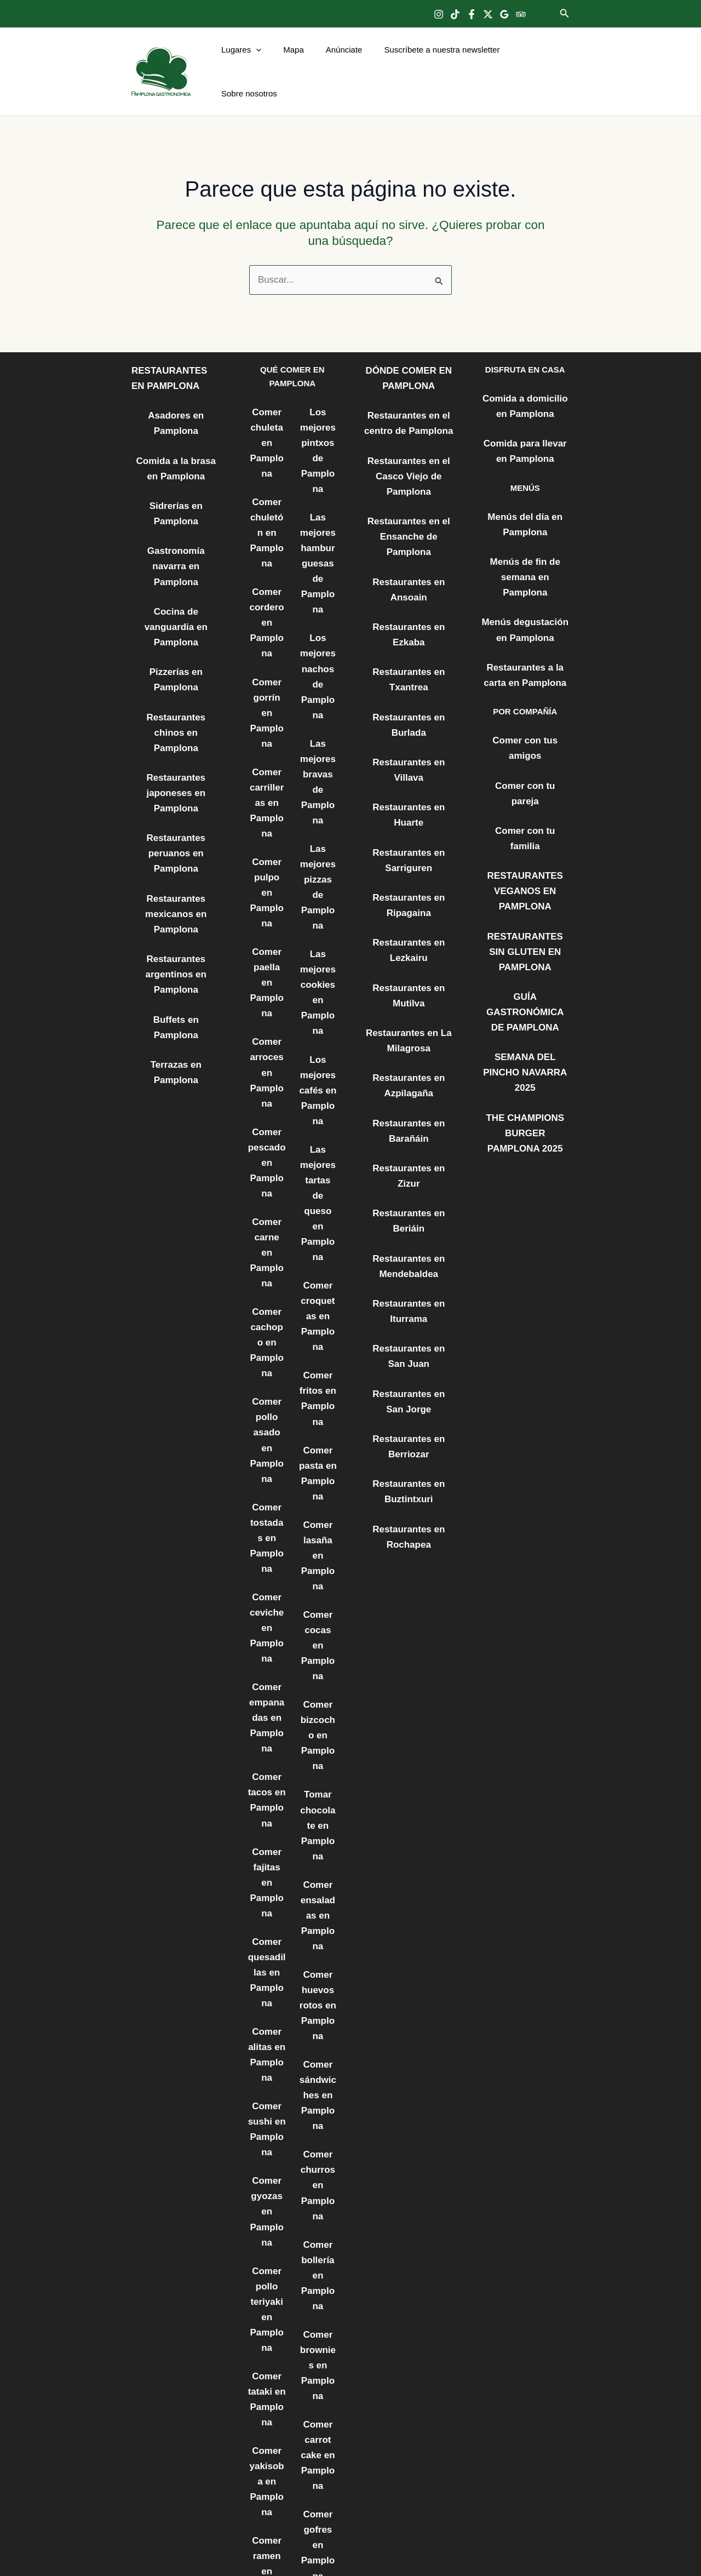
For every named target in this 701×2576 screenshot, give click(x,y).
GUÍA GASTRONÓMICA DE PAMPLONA (525, 886)
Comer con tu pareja (525, 707)
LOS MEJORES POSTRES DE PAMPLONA (318, 2303)
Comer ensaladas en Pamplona (317, 1656)
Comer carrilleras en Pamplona (266, 725)
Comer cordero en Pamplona (266, 576)
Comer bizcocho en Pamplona (318, 1494)
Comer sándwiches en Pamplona (317, 1818)
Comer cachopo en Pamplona (266, 1169)
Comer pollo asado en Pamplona (267, 1251)
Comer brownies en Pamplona (318, 2060)
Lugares (247, 61)
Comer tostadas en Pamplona (266, 1332)
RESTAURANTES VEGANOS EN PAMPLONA (525, 776)
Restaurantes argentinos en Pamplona (176, 829)
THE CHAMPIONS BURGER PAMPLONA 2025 (525, 983)
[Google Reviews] (504, 14)
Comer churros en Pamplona (318, 1899)
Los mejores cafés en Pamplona (318, 968)
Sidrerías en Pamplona (175, 470)
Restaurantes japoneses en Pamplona (176, 664)
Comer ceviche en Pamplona (266, 1413)
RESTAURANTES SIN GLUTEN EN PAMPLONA (525, 831)
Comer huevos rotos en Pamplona (318, 1736)
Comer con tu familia (525, 735)
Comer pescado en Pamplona (266, 1022)
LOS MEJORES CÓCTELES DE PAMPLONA (318, 2411)
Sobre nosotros (533, 60)
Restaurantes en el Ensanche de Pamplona (408, 497)
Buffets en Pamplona (176, 871)
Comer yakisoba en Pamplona (266, 2168)
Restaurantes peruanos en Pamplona (176, 719)
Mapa (294, 60)
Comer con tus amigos (525, 679)
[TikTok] (455, 14)
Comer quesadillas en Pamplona (267, 1709)
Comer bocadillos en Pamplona (267, 2410)
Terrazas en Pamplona (176, 899)
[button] (565, 14)
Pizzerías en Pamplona (175, 581)
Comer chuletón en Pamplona (266, 496)
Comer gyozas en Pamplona (266, 1925)
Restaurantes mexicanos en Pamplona (176, 775)
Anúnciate (339, 60)
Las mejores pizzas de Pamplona (318, 793)
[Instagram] (439, 14)
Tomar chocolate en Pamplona (318, 1575)
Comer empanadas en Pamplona (267, 1493)
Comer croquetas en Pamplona (318, 1143)
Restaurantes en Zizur (409, 1078)
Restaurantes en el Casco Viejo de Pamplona (408, 443)
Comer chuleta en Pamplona (266, 414)
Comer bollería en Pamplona (318, 1980)
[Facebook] (471, 14)
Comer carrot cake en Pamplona (318, 2141)
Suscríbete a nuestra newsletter (431, 60)
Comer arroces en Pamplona (266, 940)
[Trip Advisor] (521, 14)
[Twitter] (488, 14)
